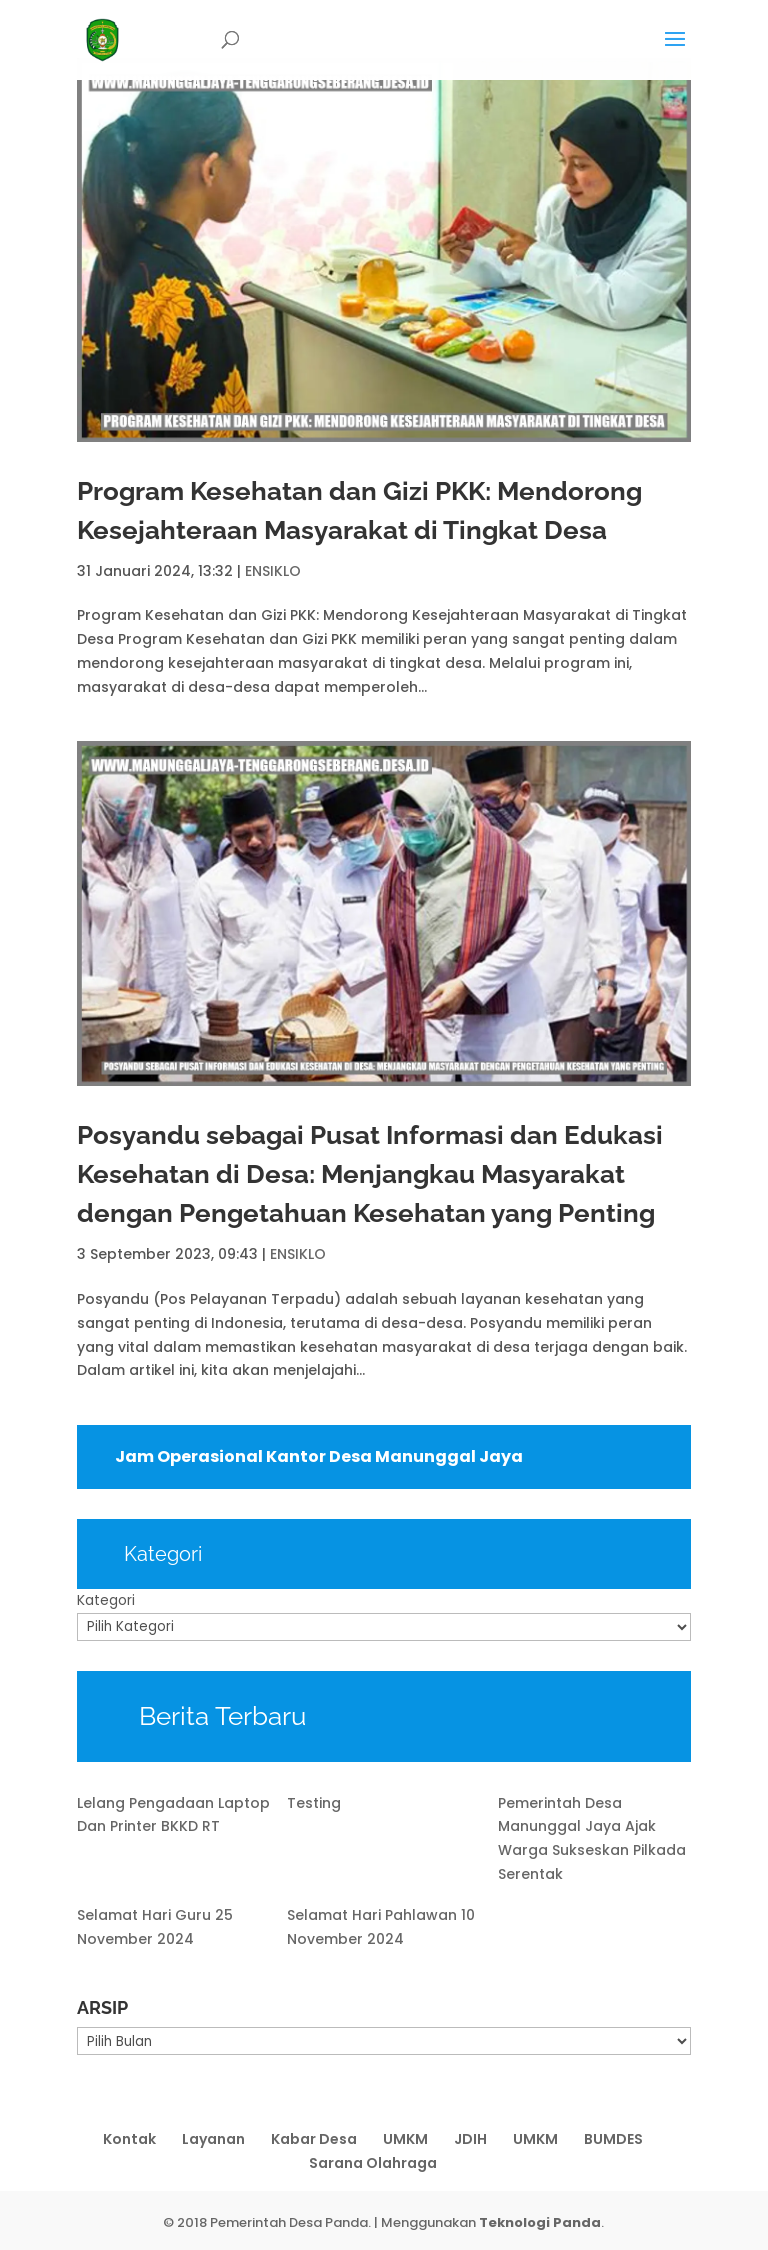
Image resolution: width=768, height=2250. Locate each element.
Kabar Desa (314, 2139)
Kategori (106, 1600)
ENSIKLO (273, 571)
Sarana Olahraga (373, 2163)
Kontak (129, 2139)
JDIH (470, 2139)
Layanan (213, 2139)
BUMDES (613, 2139)
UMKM (405, 2139)
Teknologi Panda (540, 2222)
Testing (314, 1803)
